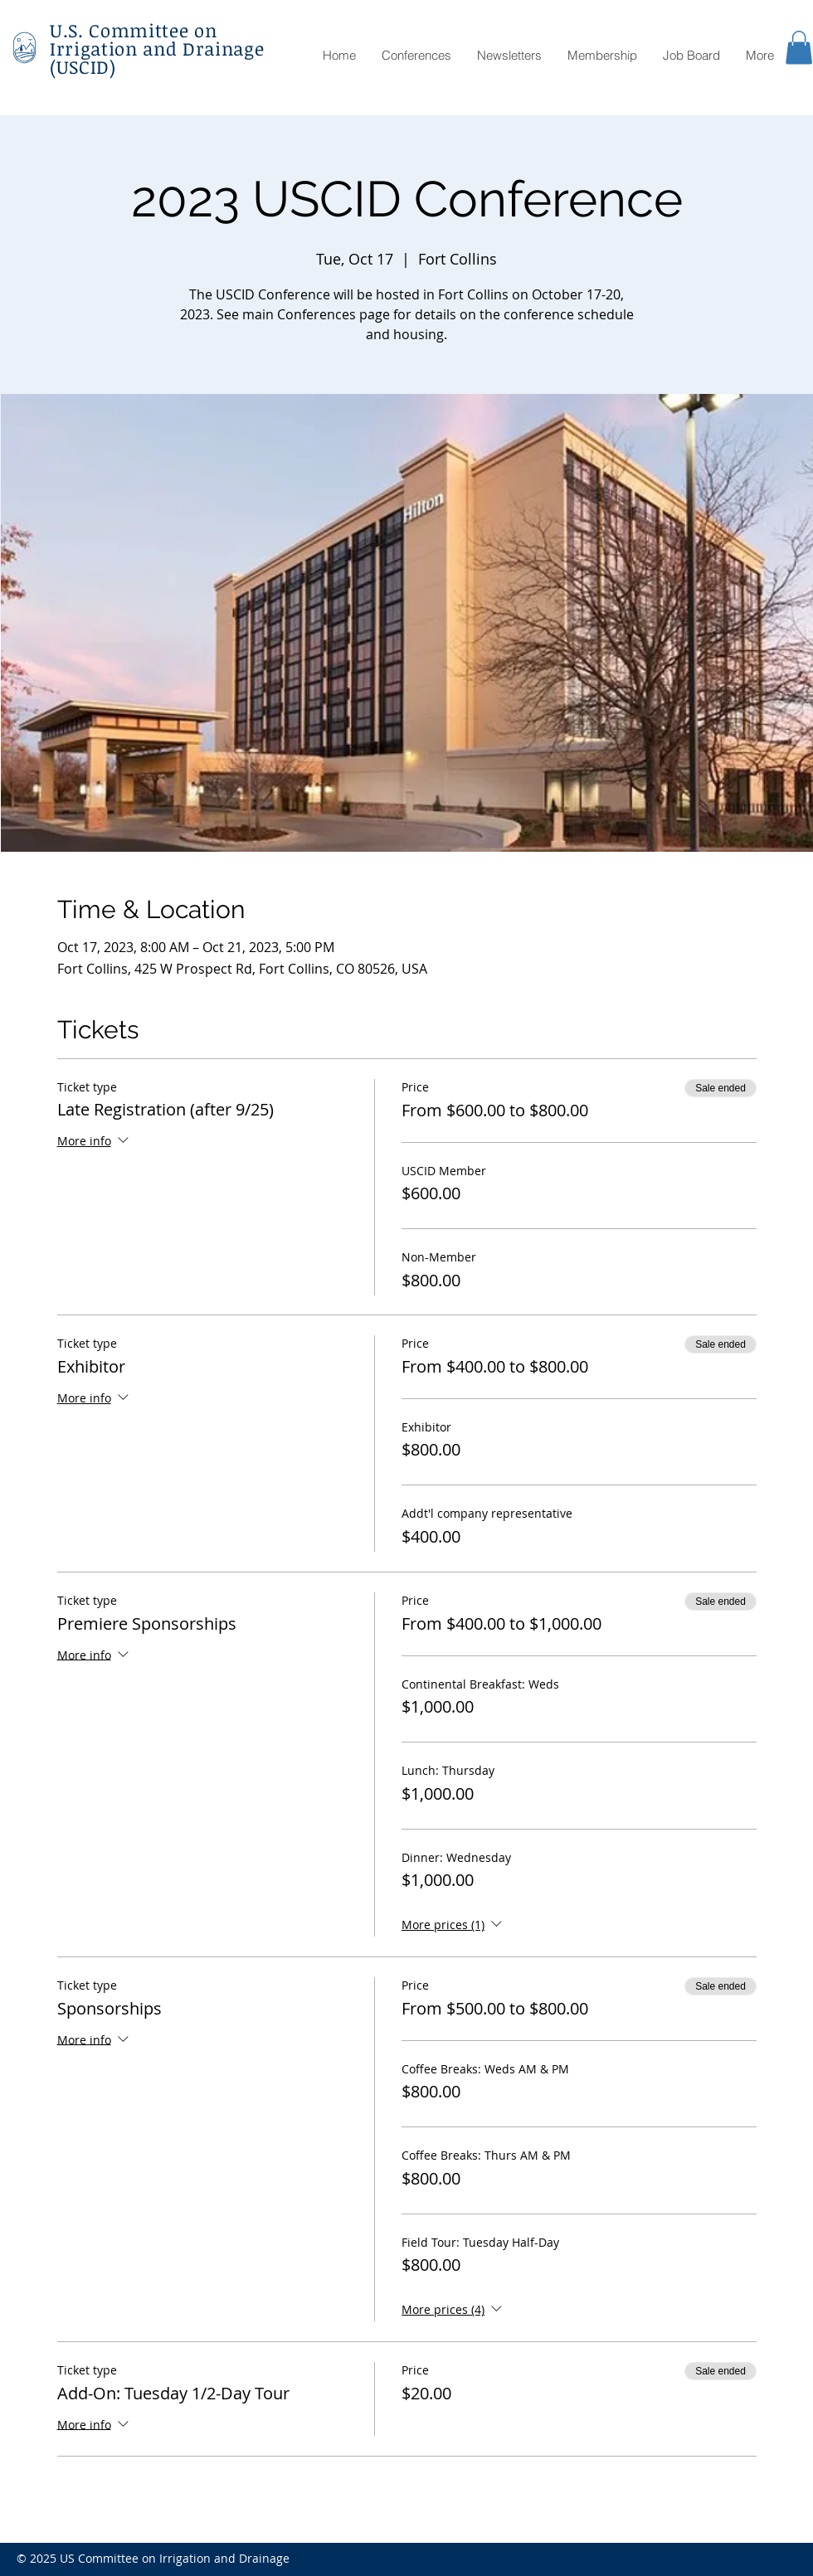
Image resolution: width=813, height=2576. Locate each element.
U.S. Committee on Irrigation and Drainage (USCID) (157, 48)
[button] (799, 48)
